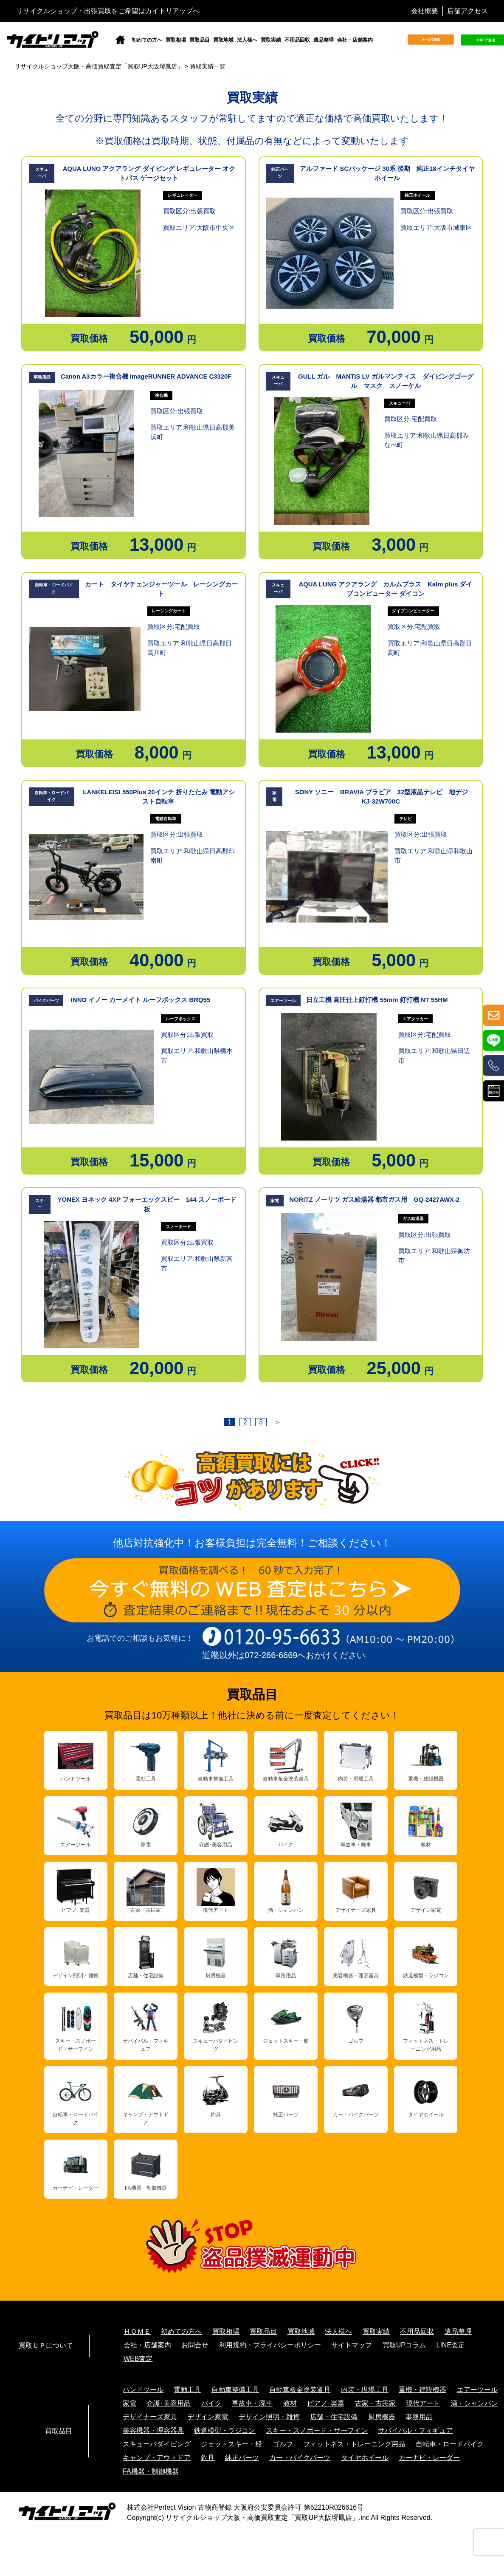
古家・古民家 (375, 2403)
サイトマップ (351, 2345)
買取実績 (271, 40)
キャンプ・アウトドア (157, 2457)
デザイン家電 (207, 2416)
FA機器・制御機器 (151, 2471)
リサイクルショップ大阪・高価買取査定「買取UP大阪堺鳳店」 (262, 2517)
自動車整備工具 (235, 2389)
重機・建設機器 (422, 2389)
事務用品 (419, 2416)
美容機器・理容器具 (153, 2430)
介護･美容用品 (168, 2403)
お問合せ (194, 2345)
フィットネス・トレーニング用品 (354, 2444)
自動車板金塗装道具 (299, 2389)
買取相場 (176, 40)
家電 (129, 2403)
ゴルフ (283, 2444)
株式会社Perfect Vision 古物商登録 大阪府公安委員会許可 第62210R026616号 (245, 2507)
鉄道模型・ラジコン (224, 2430)
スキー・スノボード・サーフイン (317, 2430)
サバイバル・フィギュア (415, 2430)
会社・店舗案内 (355, 40)
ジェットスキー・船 (231, 2444)
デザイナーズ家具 (150, 2416)
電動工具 (187, 2389)
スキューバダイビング (157, 2444)
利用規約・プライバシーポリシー (270, 2345)
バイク (211, 2403)
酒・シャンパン (474, 2403)
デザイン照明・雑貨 (269, 2416)
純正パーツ (242, 2457)
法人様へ (247, 40)
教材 (290, 2403)
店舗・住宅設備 (334, 2416)
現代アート (423, 2403)
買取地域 (223, 40)
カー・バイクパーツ (299, 2457)
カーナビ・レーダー (429, 2457)
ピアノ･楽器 (325, 2403)
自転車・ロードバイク (450, 2444)
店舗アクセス (467, 10)
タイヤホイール (365, 2457)
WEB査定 (138, 2358)
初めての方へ (147, 40)
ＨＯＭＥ (137, 2331)
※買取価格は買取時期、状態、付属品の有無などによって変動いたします (252, 141)
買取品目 (199, 40)
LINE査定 (450, 2345)
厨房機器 (381, 2416)
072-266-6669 (271, 1655)
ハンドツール (143, 2389)
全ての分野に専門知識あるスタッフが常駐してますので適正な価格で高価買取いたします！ (252, 118)
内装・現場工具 (365, 2389)
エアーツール (477, 2389)
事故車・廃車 (252, 2403)
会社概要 (424, 10)
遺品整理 (323, 40)
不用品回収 (297, 40)
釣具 (207, 2457)
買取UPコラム (404, 2345)
